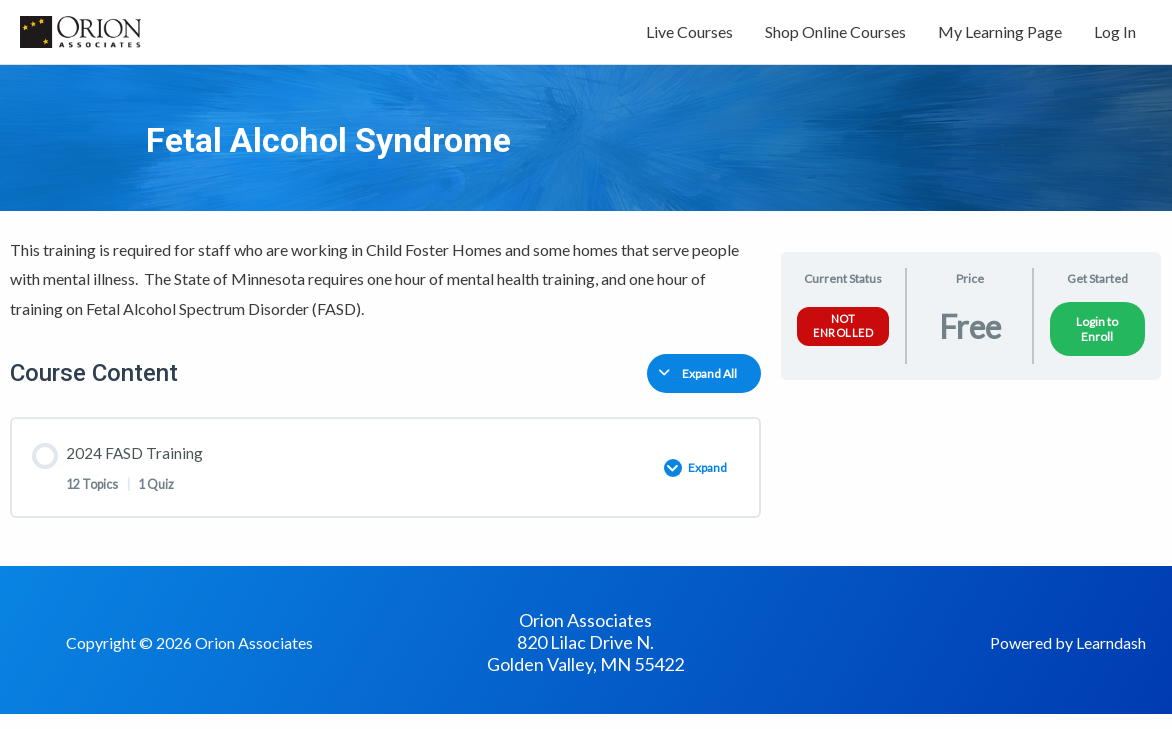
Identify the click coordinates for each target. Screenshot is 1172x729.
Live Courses (689, 37)
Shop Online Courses (835, 37)
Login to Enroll (1097, 340)
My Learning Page (1000, 37)
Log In (1115, 37)
